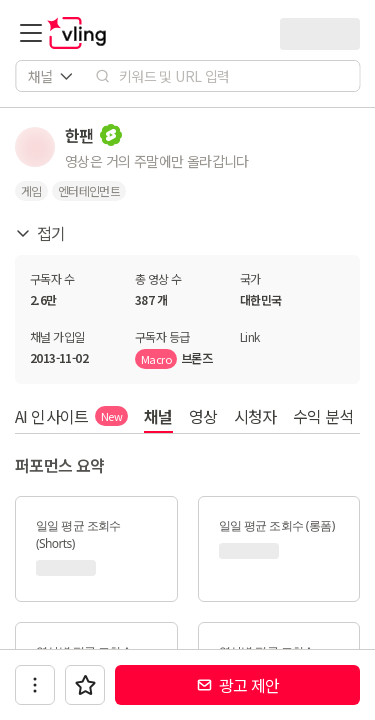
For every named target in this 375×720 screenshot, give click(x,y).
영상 (203, 416)
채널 (158, 416)
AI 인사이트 (71, 416)
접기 (40, 233)
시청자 (255, 416)
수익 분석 (323, 416)
